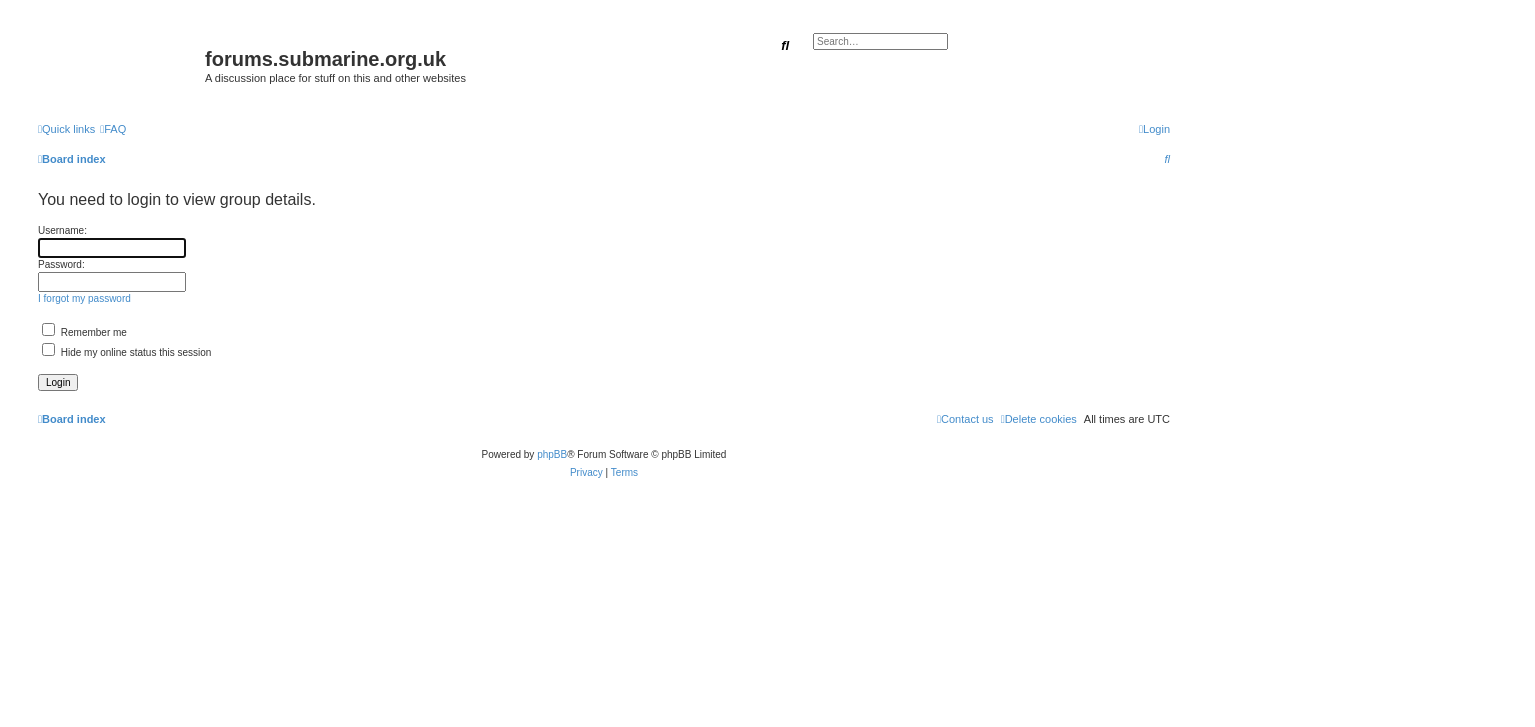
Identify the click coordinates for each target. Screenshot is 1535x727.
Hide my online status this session (126, 352)
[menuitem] (113, 129)
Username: (62, 230)
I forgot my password (84, 298)
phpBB (552, 454)
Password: (61, 264)
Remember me (84, 332)
